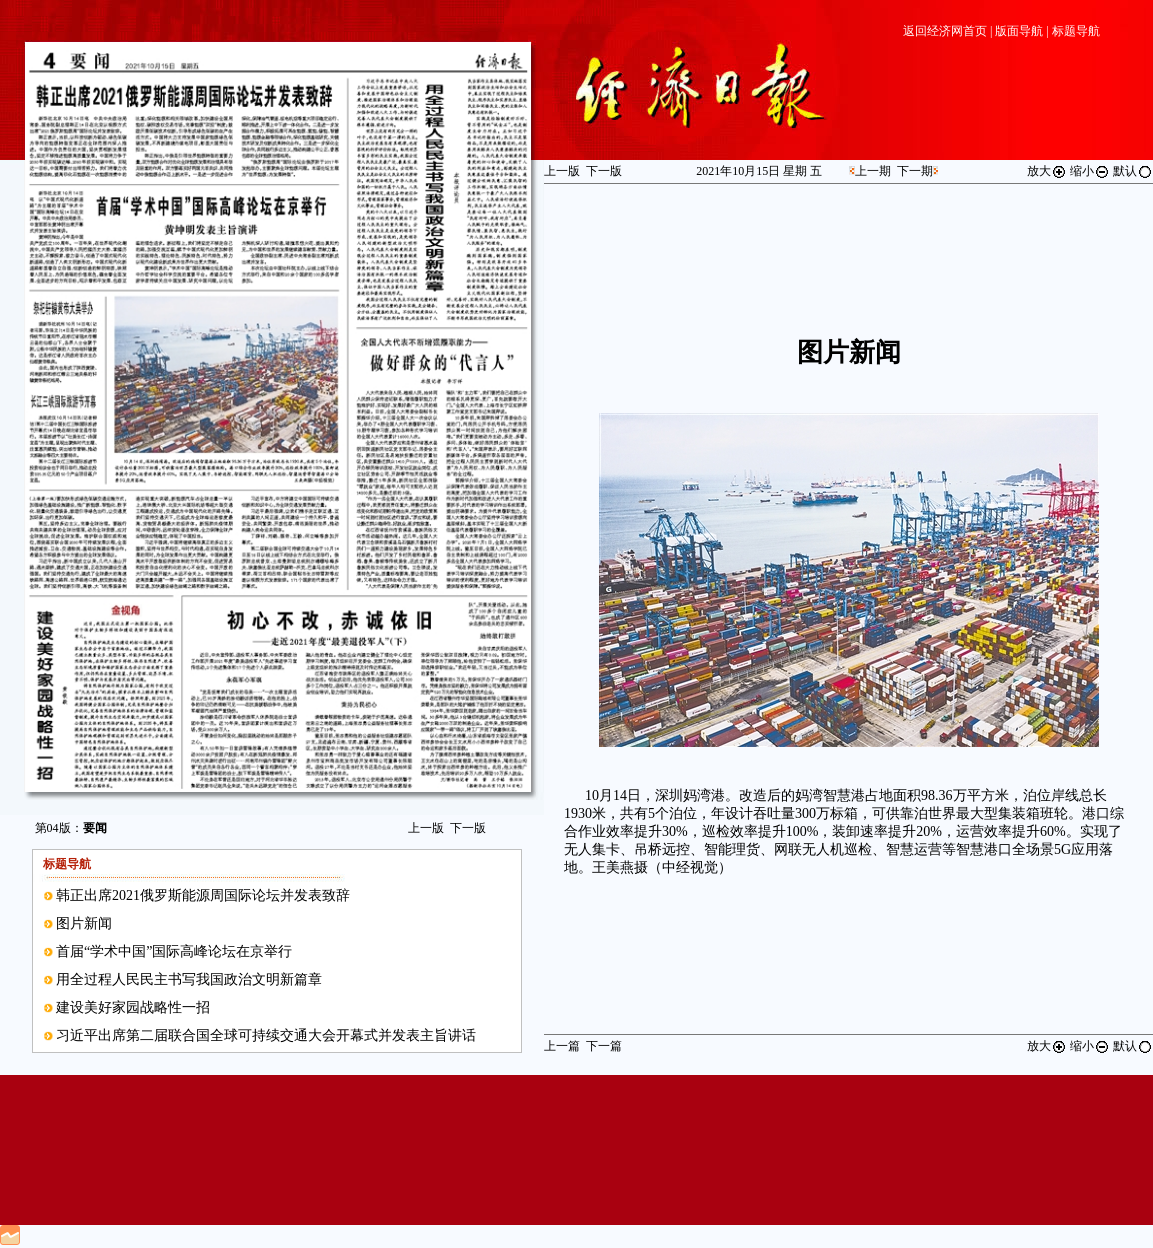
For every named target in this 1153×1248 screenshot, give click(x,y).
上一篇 (562, 1046)
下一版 (468, 828)
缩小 (1090, 171)
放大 (1047, 171)
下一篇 (604, 1046)
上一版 (426, 828)
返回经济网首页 (945, 31)
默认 (1133, 171)
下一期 (915, 171)
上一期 (873, 171)
